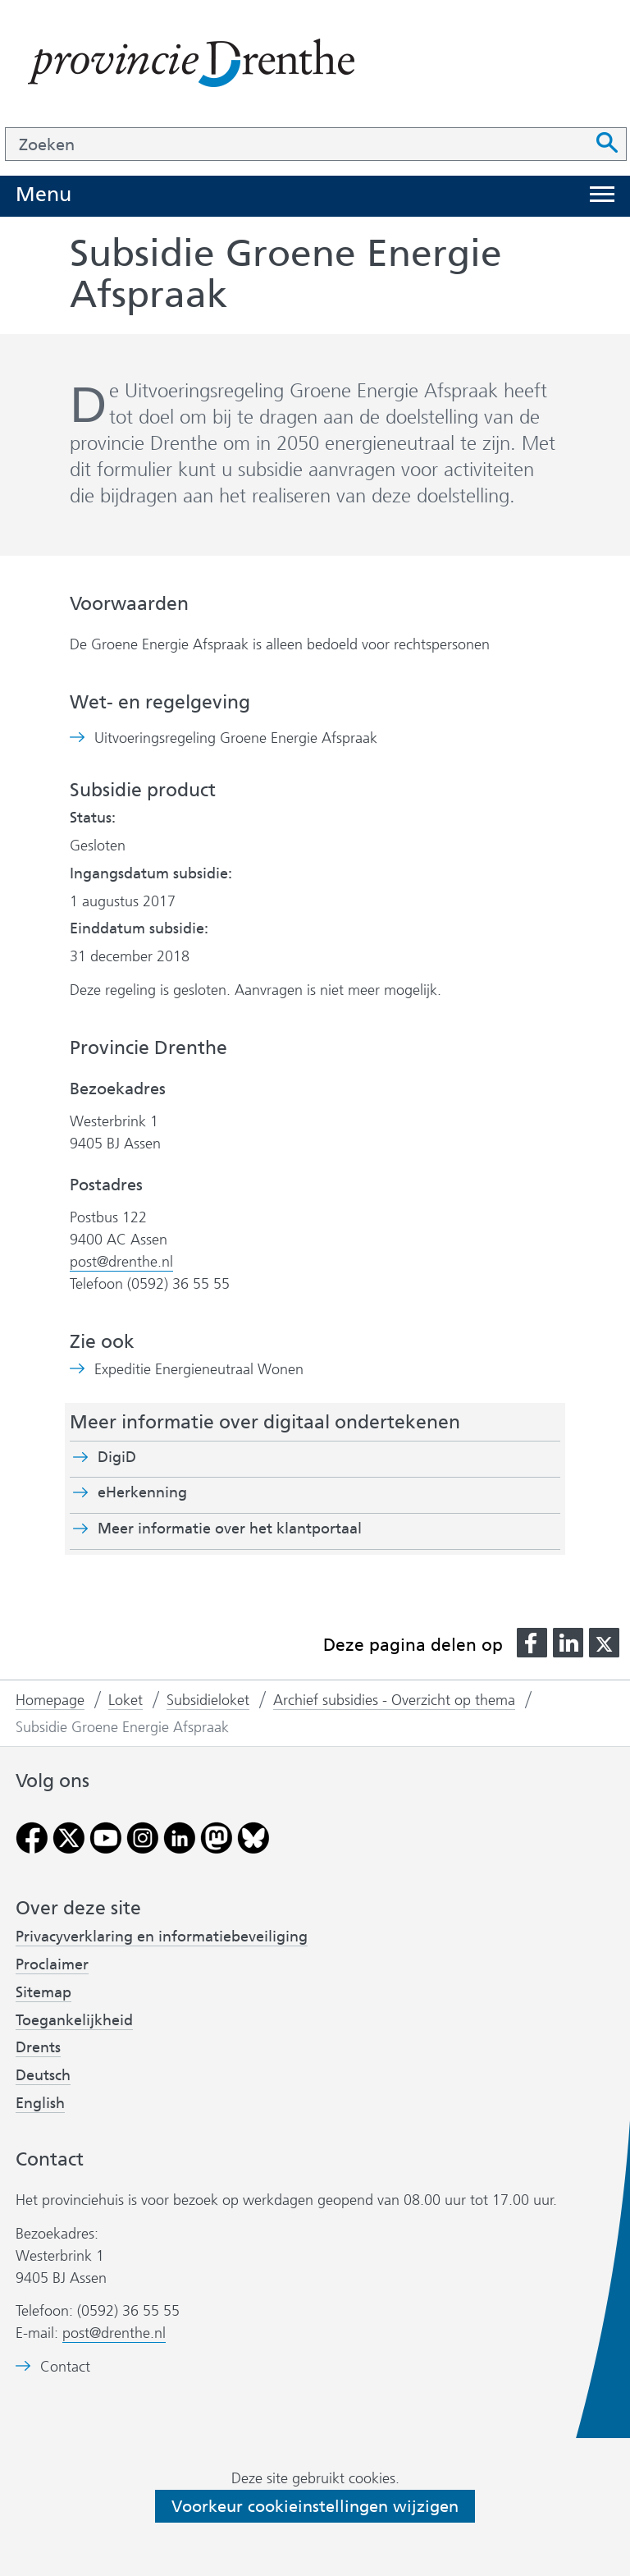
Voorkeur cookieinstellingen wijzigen (315, 2506)
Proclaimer (52, 1964)
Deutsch (43, 2075)
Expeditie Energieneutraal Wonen (199, 1369)
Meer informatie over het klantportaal (230, 1528)
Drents (38, 2047)
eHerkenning (142, 1492)
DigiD (117, 1457)
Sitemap (43, 1992)
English (40, 2103)
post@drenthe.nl (121, 1262)
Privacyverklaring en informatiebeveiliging (162, 1936)
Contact (65, 2367)
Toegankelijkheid (74, 2020)
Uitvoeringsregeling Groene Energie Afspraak (235, 738)
